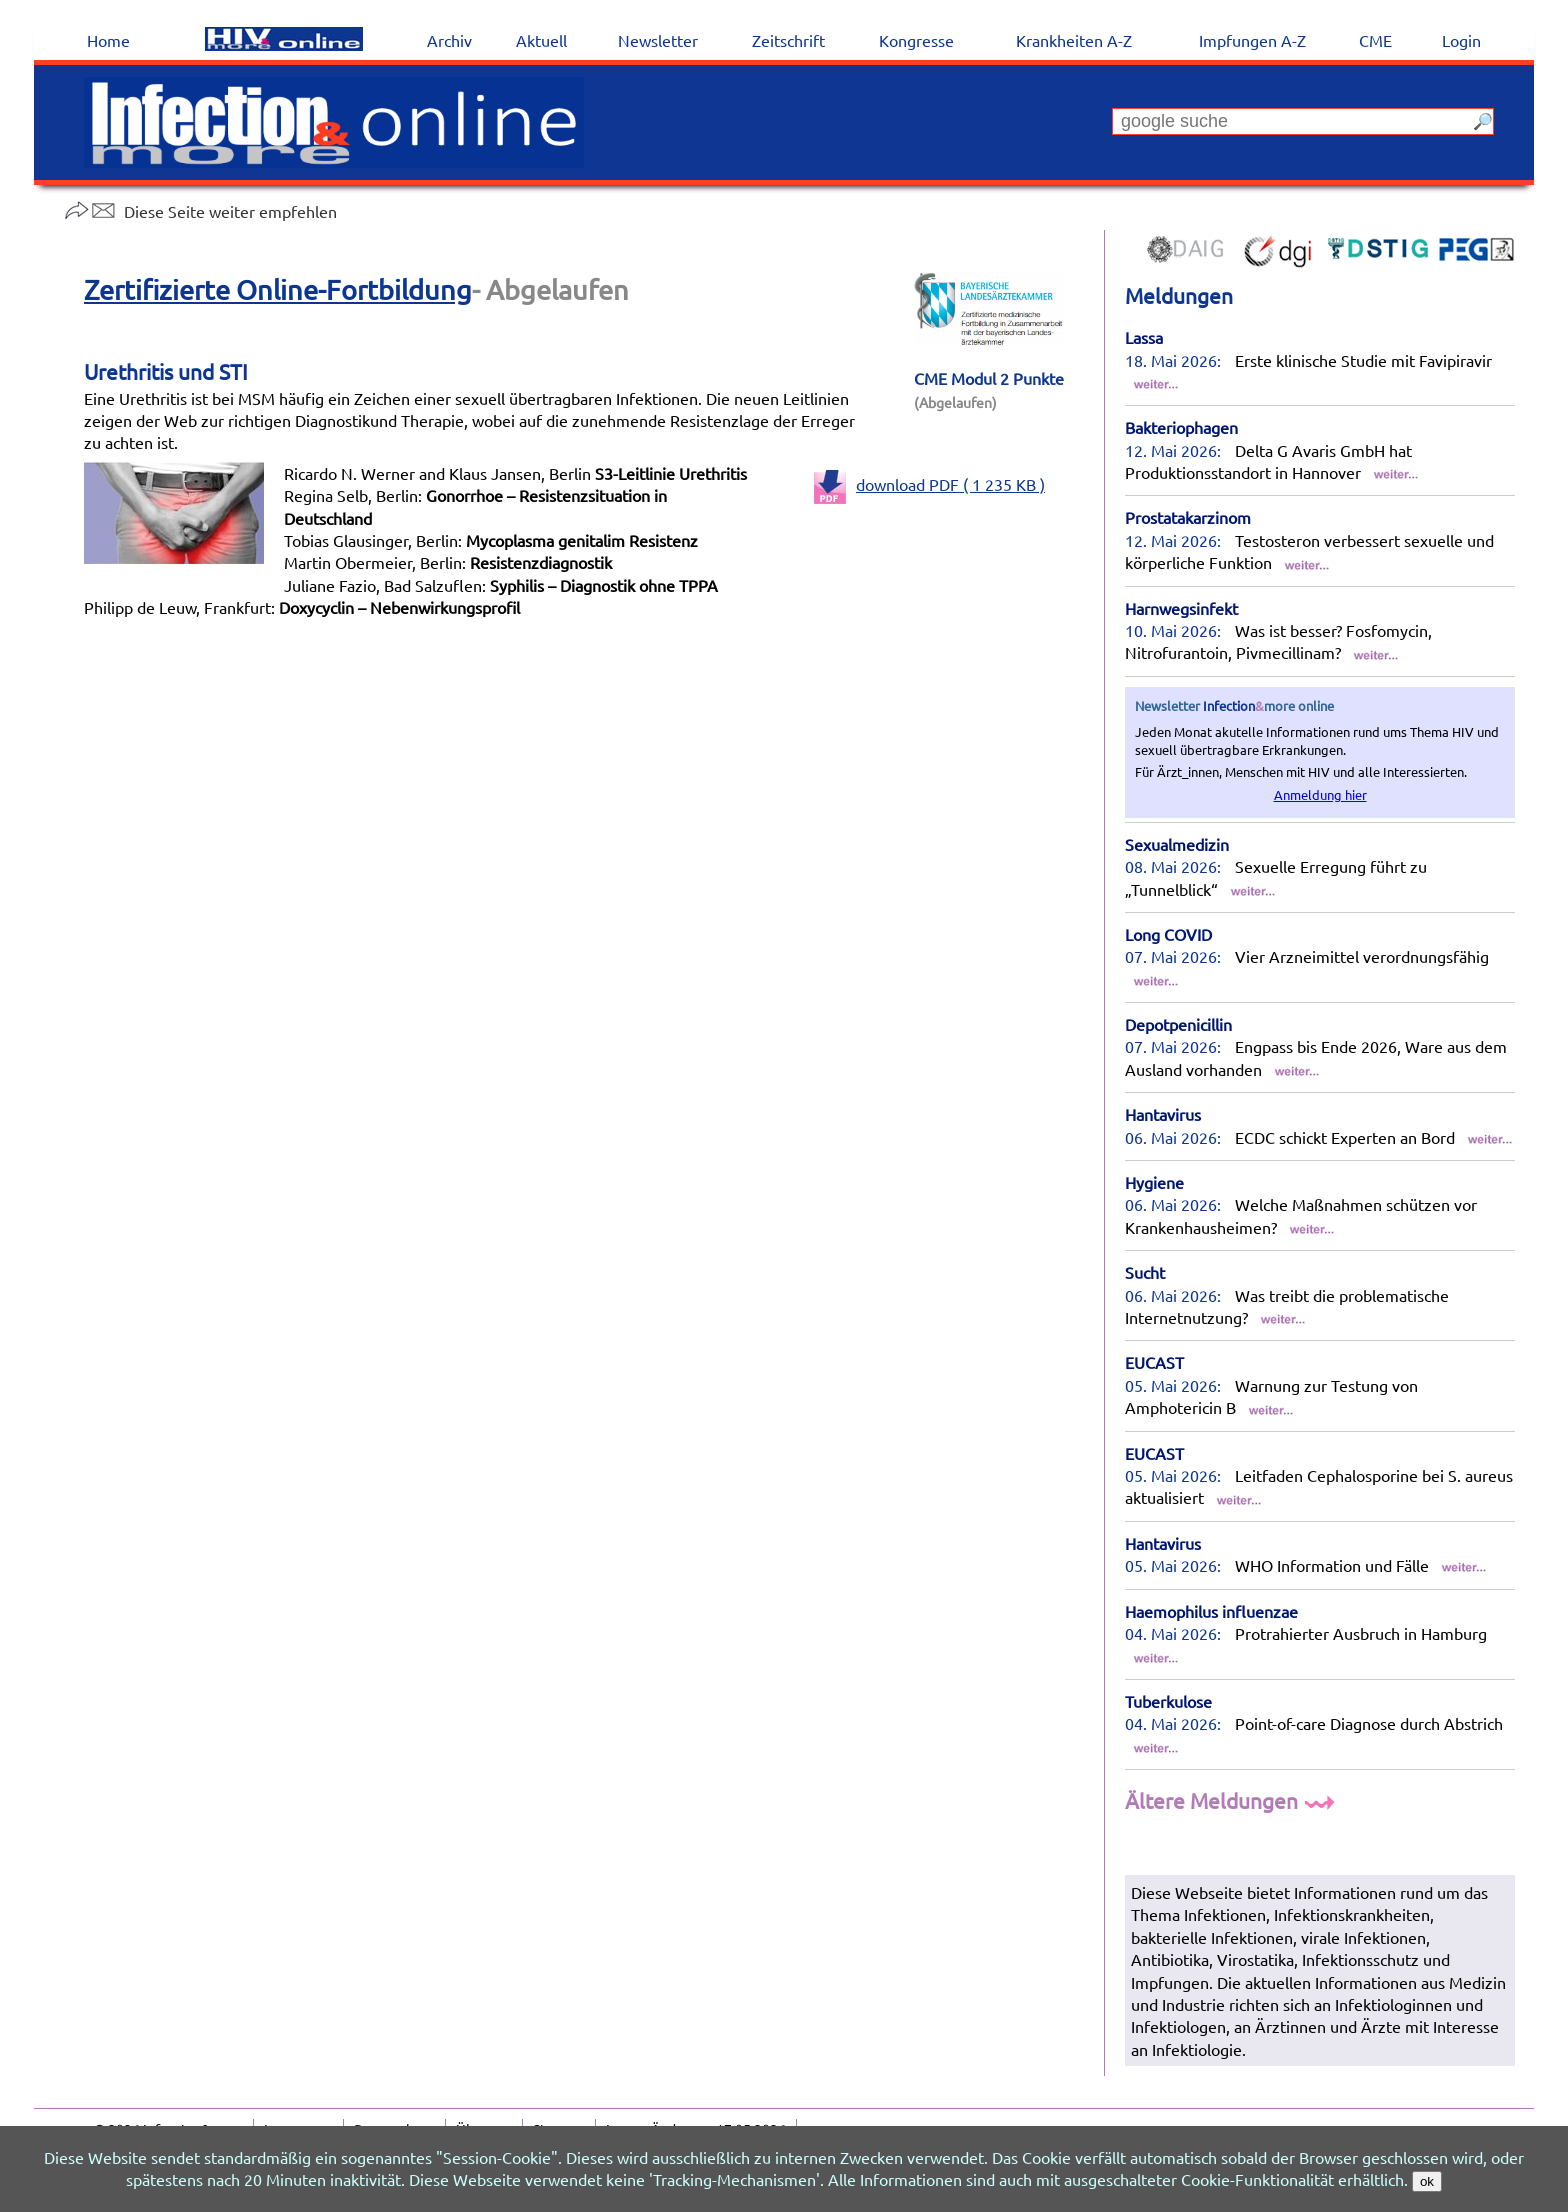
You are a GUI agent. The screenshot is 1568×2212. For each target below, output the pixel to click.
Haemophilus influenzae (1211, 1611)
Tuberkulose (1168, 1701)
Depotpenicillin (1178, 1024)
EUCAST (1154, 1362)
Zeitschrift (788, 40)
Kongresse (916, 40)
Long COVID (1168, 934)
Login (1461, 40)
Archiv (449, 40)
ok (1427, 2181)
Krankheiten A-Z (1074, 40)
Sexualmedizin (1177, 844)
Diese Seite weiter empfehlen (200, 211)
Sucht (1145, 1272)
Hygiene (1154, 1182)
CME (1375, 40)
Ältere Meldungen (1232, 1800)
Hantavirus (1163, 1114)
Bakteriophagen (1181, 427)
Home (108, 40)
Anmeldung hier (1320, 794)
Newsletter (658, 40)
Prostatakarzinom (1188, 517)
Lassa (1144, 337)
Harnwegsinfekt (1181, 608)
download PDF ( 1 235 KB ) (929, 484)
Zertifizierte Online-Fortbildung (278, 289)
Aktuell (541, 40)
